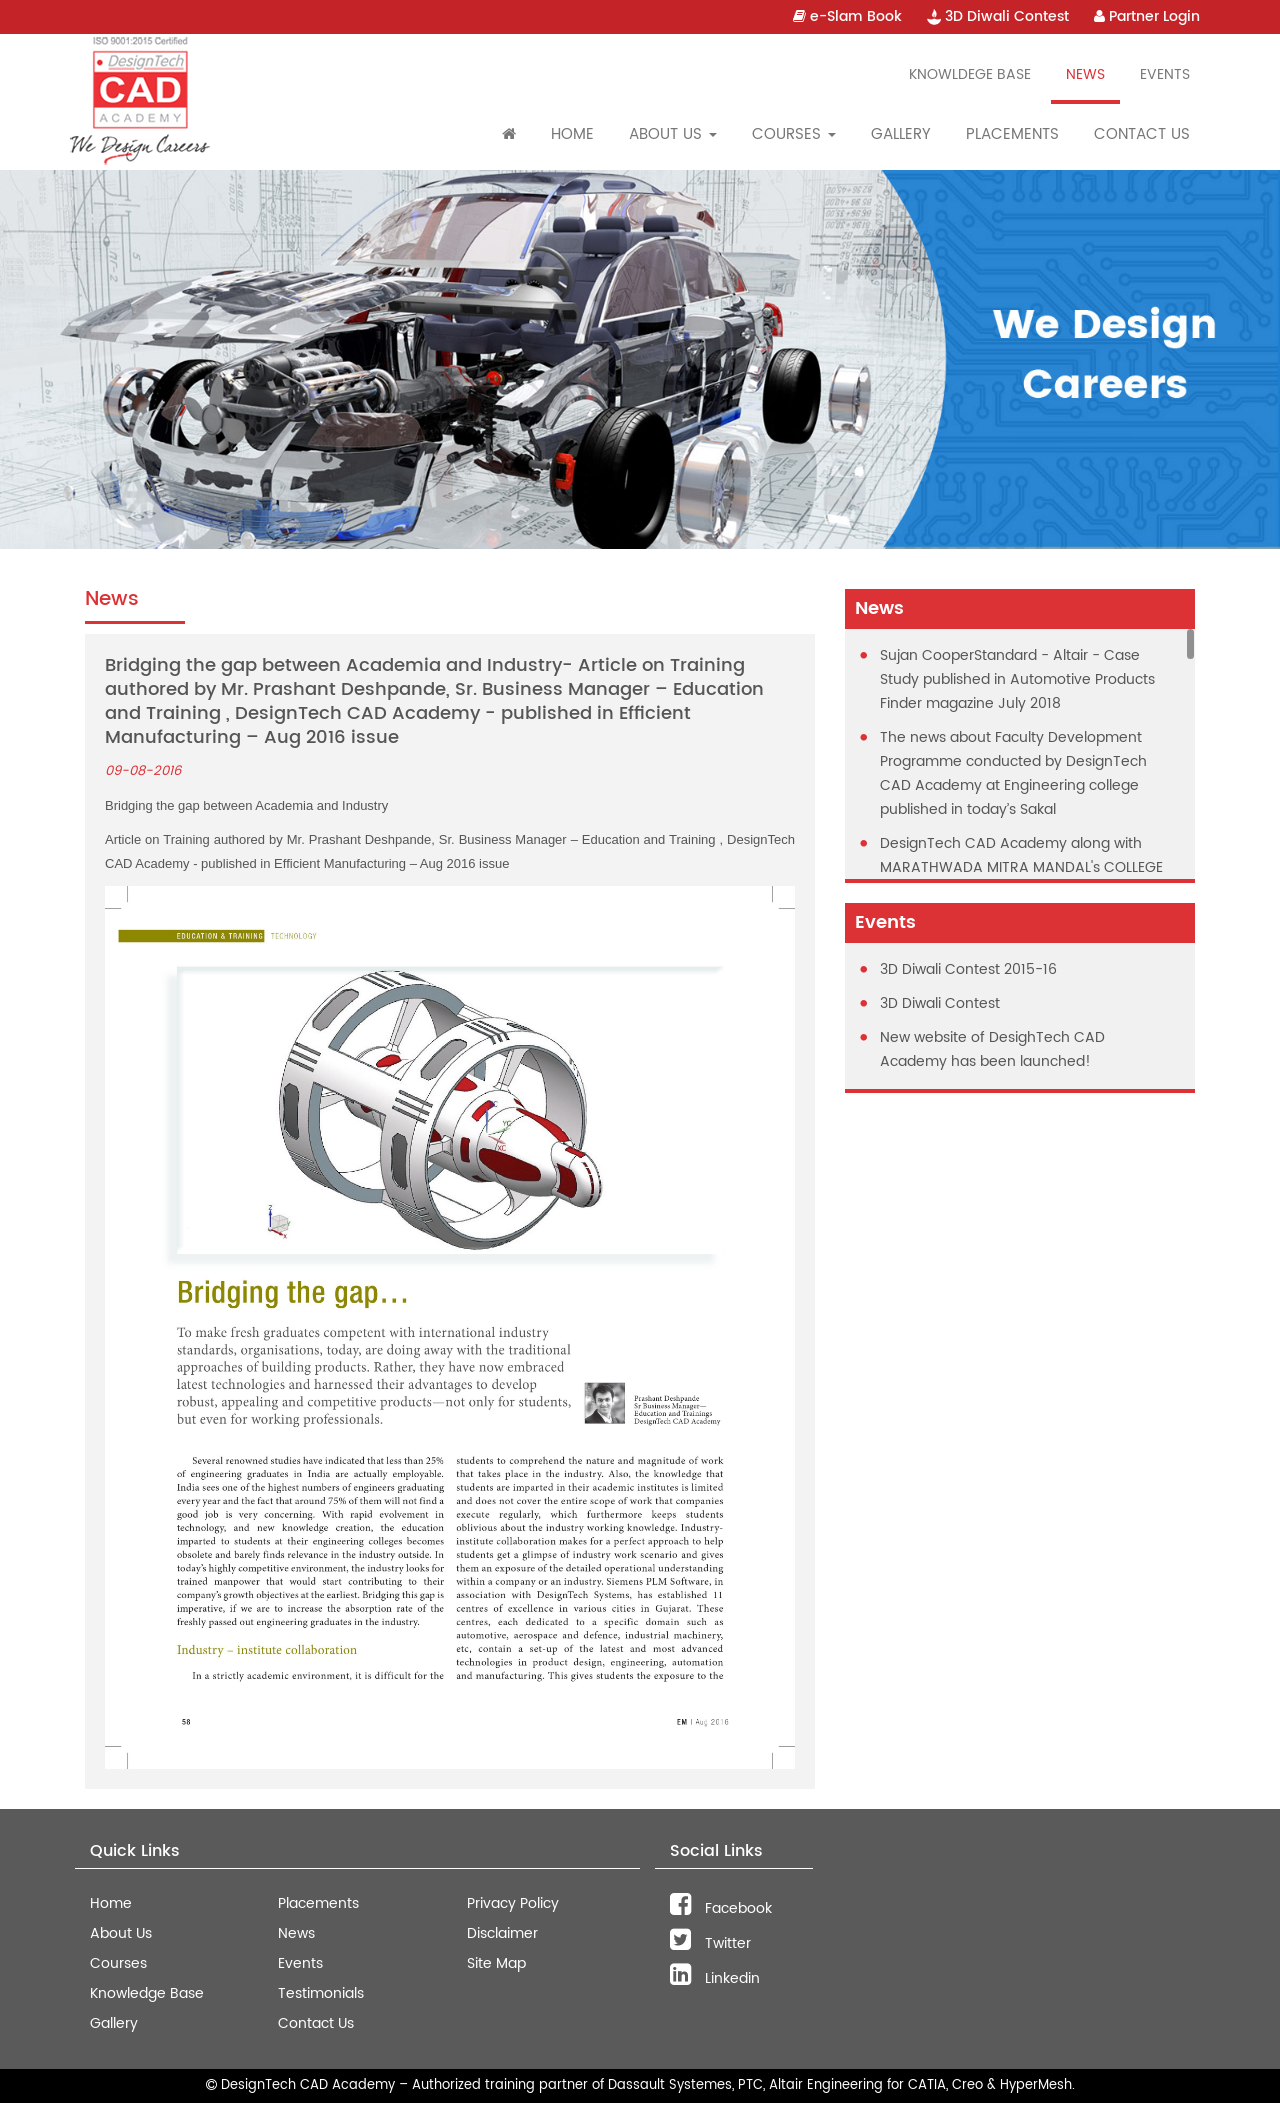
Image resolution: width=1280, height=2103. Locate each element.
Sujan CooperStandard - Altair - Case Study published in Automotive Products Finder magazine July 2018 (1017, 679)
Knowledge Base (147, 1993)
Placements (1012, 134)
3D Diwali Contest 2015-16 (968, 969)
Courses (118, 1963)
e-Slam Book (847, 16)
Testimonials (321, 1993)
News (1085, 74)
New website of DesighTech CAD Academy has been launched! (992, 1049)
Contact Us (1142, 134)
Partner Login (1147, 16)
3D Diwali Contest (998, 16)
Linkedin (715, 1978)
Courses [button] (794, 134)
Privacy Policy (513, 1903)
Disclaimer (502, 1933)
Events (1165, 74)
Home (572, 134)
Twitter (710, 1943)
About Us (121, 1933)
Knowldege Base (970, 74)
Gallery (901, 134)
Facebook (721, 1908)
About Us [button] (673, 134)
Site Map (496, 1963)
